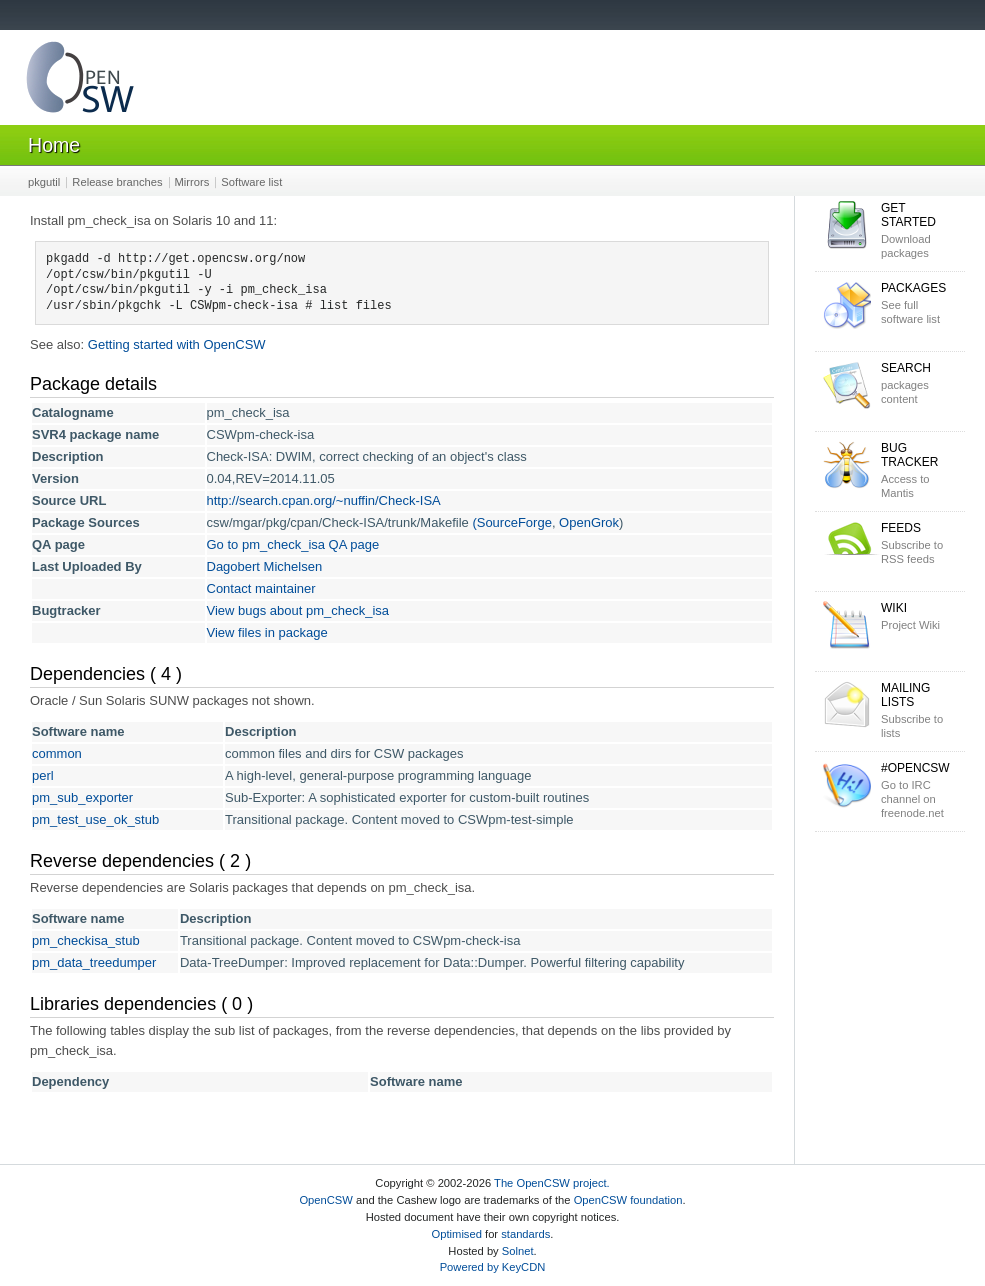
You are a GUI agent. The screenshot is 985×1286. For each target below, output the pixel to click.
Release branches (117, 182)
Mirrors (192, 182)
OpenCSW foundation (628, 1200)
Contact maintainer (261, 588)
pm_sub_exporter (82, 797)
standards (525, 1234)
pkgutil (44, 182)
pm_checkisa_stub (86, 940)
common (57, 753)
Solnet (518, 1251)
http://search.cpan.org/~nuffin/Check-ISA (324, 500)
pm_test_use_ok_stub (95, 819)
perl (43, 775)
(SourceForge (511, 522)
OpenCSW (325, 1200)
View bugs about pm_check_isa (298, 610)
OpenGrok (589, 522)
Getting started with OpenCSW (177, 344)
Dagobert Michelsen (265, 566)
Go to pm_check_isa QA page (293, 544)
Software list (251, 182)
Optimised (457, 1234)
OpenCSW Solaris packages (80, 81)
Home (54, 145)
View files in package (267, 632)
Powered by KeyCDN (493, 1267)
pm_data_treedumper (94, 962)
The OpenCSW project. (552, 1183)
